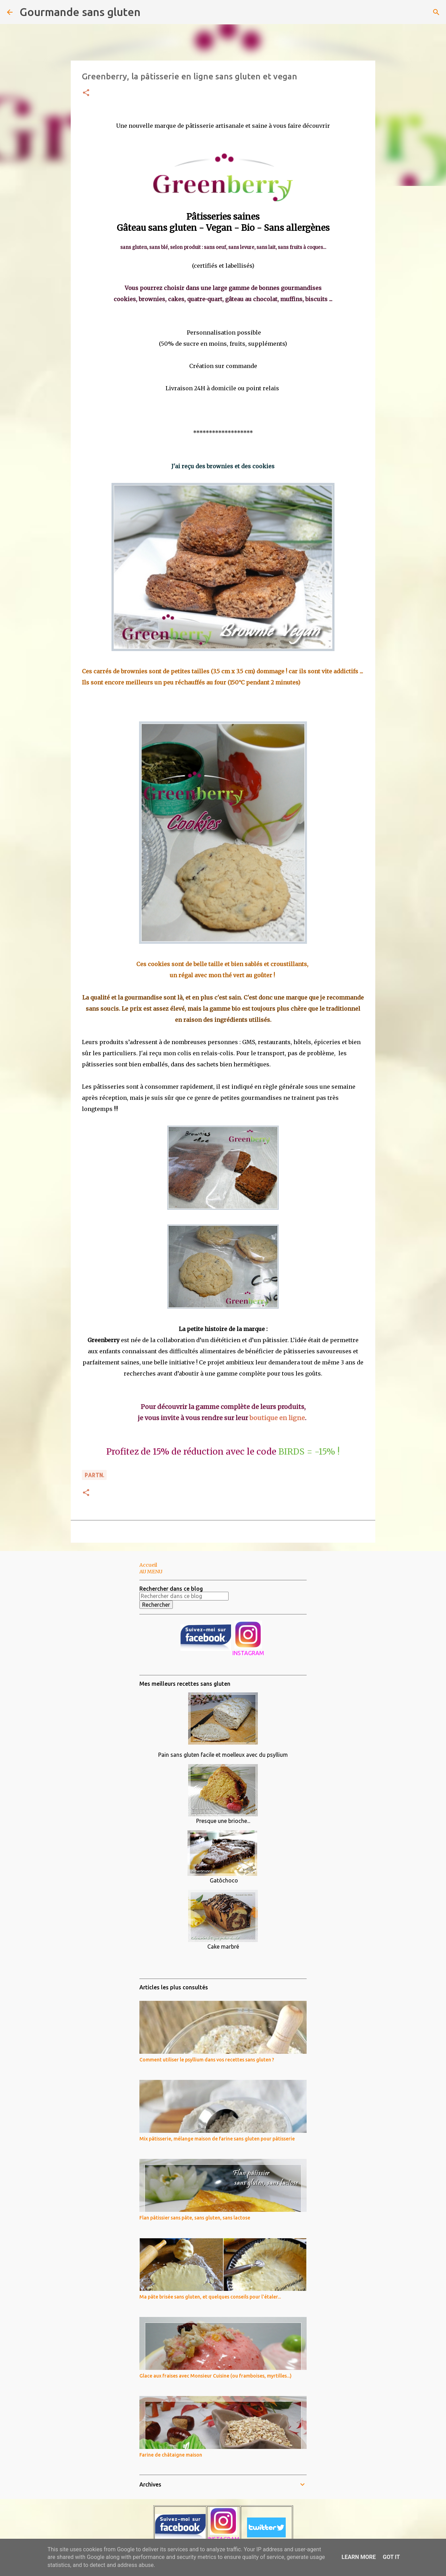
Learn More (358, 2557)
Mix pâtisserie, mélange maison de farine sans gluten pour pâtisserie (217, 2139)
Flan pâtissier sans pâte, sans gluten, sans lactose (194, 2218)
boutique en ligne (277, 1418)
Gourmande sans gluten (80, 12)
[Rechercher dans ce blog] (184, 1596)
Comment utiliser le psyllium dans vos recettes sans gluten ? (206, 2059)
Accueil (148, 1565)
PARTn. (94, 1475)
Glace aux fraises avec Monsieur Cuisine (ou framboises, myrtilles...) (215, 2376)
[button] (86, 93)
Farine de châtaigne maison (170, 2455)
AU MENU (150, 1571)
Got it (391, 2557)
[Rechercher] (150, 12)
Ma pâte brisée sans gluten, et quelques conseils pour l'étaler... (210, 2297)
